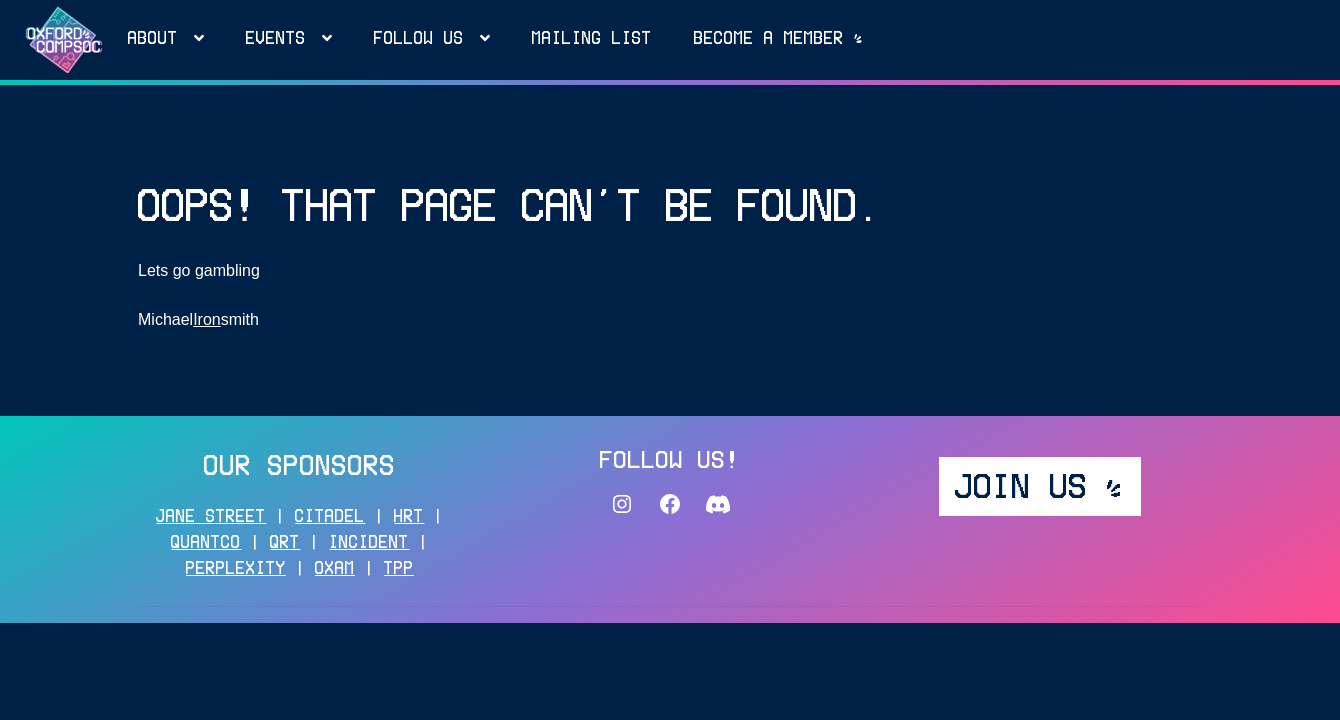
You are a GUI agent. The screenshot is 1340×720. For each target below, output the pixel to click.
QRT (285, 544)
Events (276, 40)
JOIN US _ (1040, 489)
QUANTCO (206, 544)
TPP (399, 570)
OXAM (335, 570)
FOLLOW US (419, 40)
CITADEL (330, 518)
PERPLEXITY (236, 570)
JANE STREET (211, 518)
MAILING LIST (592, 40)
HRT (409, 518)
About (153, 40)
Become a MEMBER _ (779, 40)
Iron (207, 319)
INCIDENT (369, 544)
